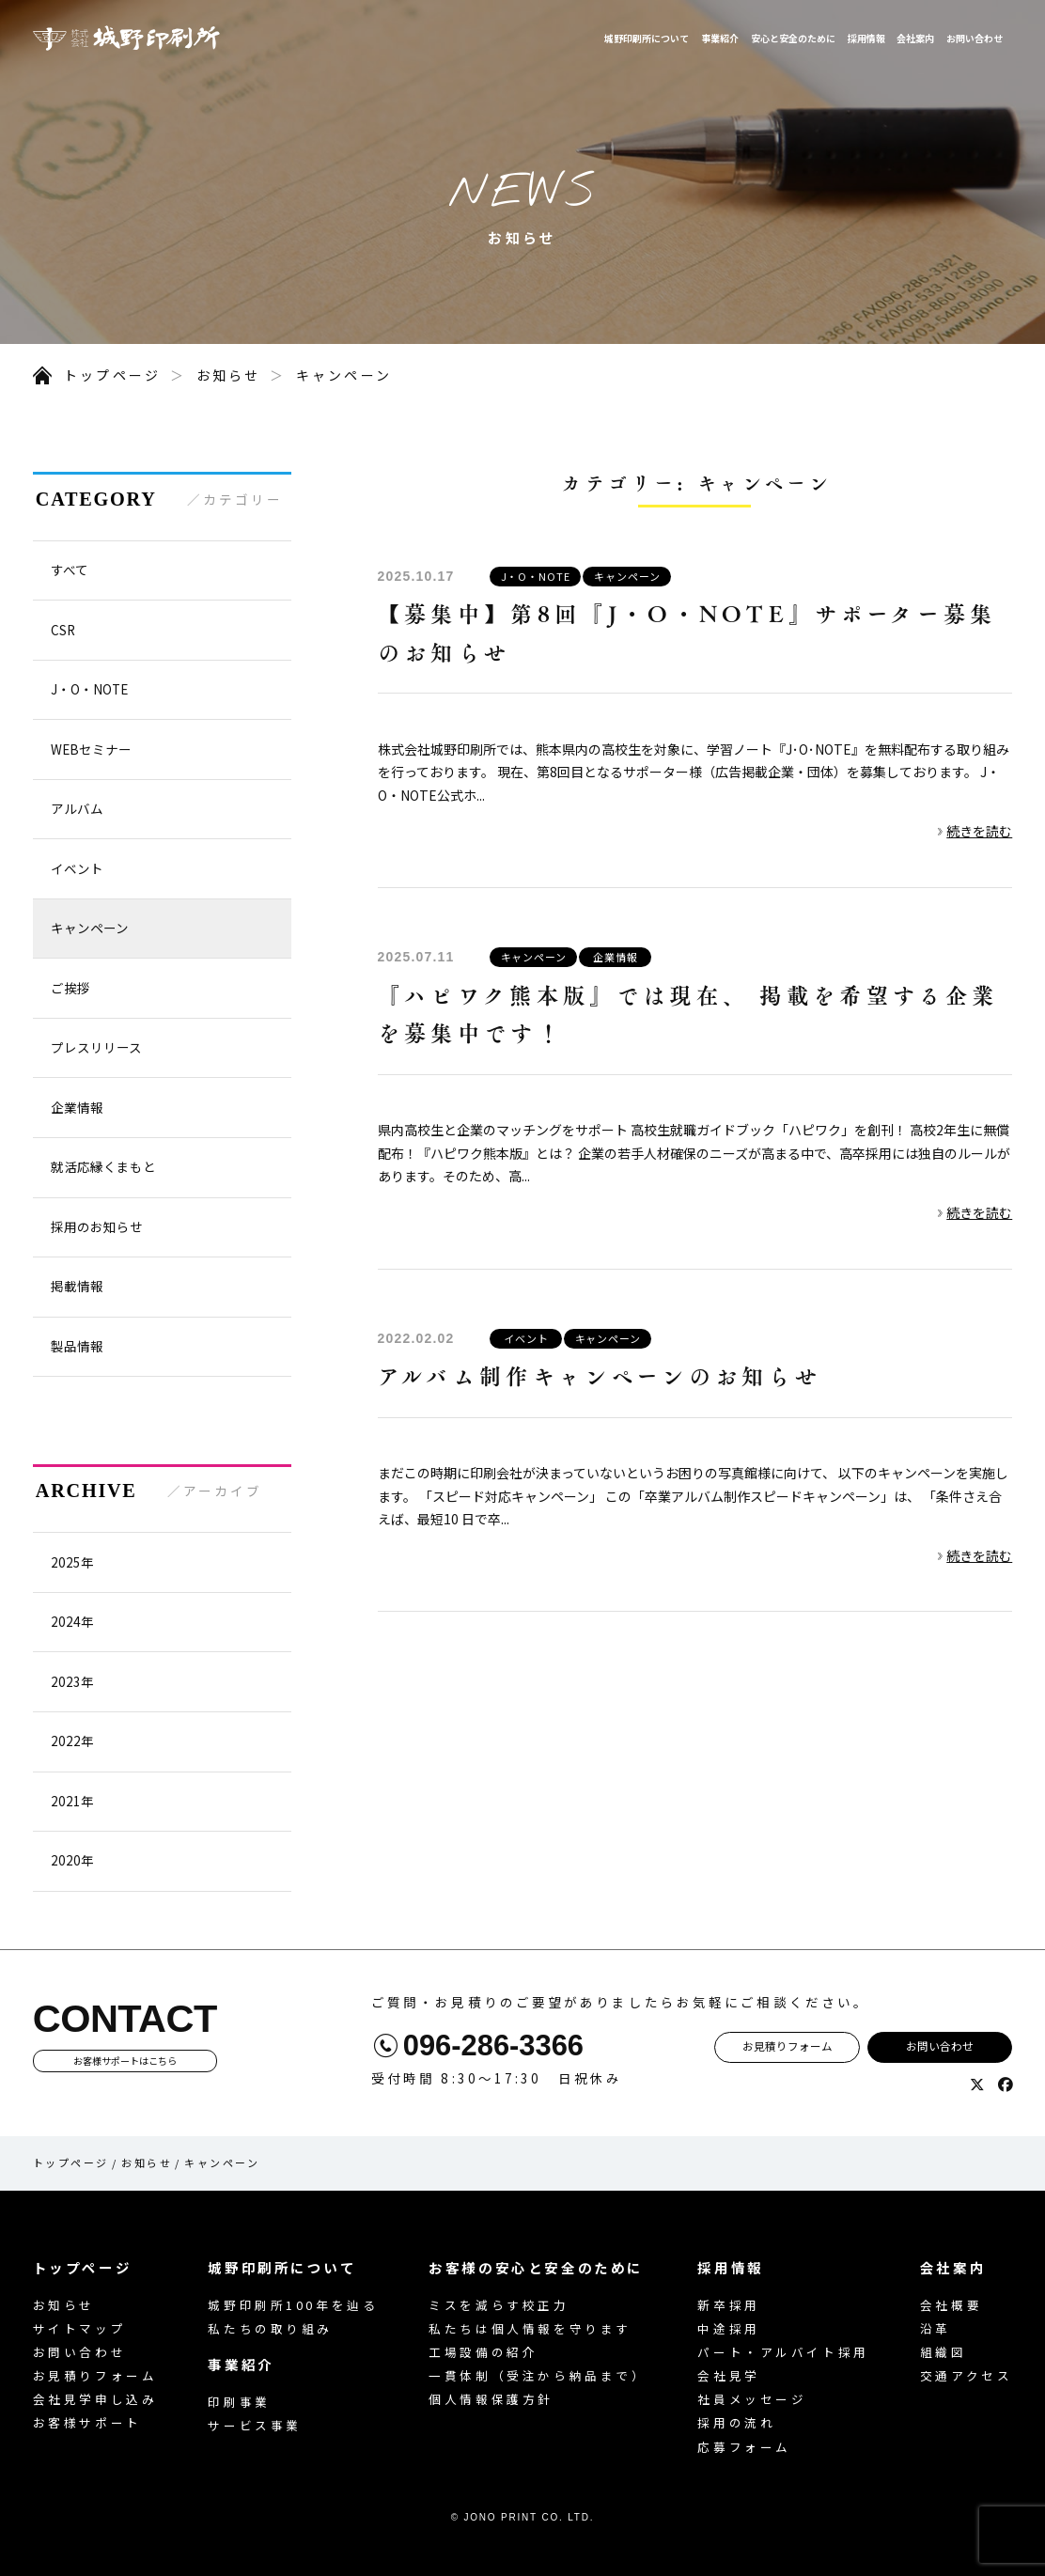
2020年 (72, 1859)
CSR (63, 629)
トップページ (112, 375)
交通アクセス (966, 2375)
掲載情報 (77, 1285)
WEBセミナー (91, 749)
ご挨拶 (70, 987)
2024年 (72, 1621)
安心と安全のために (793, 38)
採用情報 (866, 38)
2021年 (72, 1800)
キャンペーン (344, 375)
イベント (526, 1338)
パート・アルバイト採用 (782, 2352)
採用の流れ (736, 2422)
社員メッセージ (751, 2399)
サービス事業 (254, 2425)
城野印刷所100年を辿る (293, 2305)
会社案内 (915, 38)
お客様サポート (87, 2422)
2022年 (72, 1740)
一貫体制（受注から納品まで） (538, 2375)
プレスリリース (96, 1047)
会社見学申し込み (95, 2399)
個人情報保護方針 (491, 2399)
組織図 (943, 2352)
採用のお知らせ (97, 1226)
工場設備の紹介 (483, 2352)
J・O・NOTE (535, 576)
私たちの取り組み (270, 2328)
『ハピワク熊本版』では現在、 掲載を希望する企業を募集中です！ (688, 1014)
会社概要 (951, 2305)
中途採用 (728, 2328)
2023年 (72, 1681)
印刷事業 (239, 2402)
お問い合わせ (974, 38)
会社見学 (728, 2375)
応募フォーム (743, 2447)
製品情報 (77, 1345)
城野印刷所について (646, 38)
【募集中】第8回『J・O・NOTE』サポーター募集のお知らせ (687, 632)
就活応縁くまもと (103, 1166)
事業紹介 (720, 38)
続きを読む (979, 830)
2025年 (72, 1562)
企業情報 (615, 956)
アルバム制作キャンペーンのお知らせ (600, 1375)
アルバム (77, 808)
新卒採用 (728, 2305)
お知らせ (228, 375)
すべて (69, 569)
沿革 (935, 2328)
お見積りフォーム (787, 2045)
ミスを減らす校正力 (499, 2305)
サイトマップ (79, 2328)
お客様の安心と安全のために (536, 2267)
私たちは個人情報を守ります (530, 2328)
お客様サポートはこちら (125, 2060)
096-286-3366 (493, 2046)
